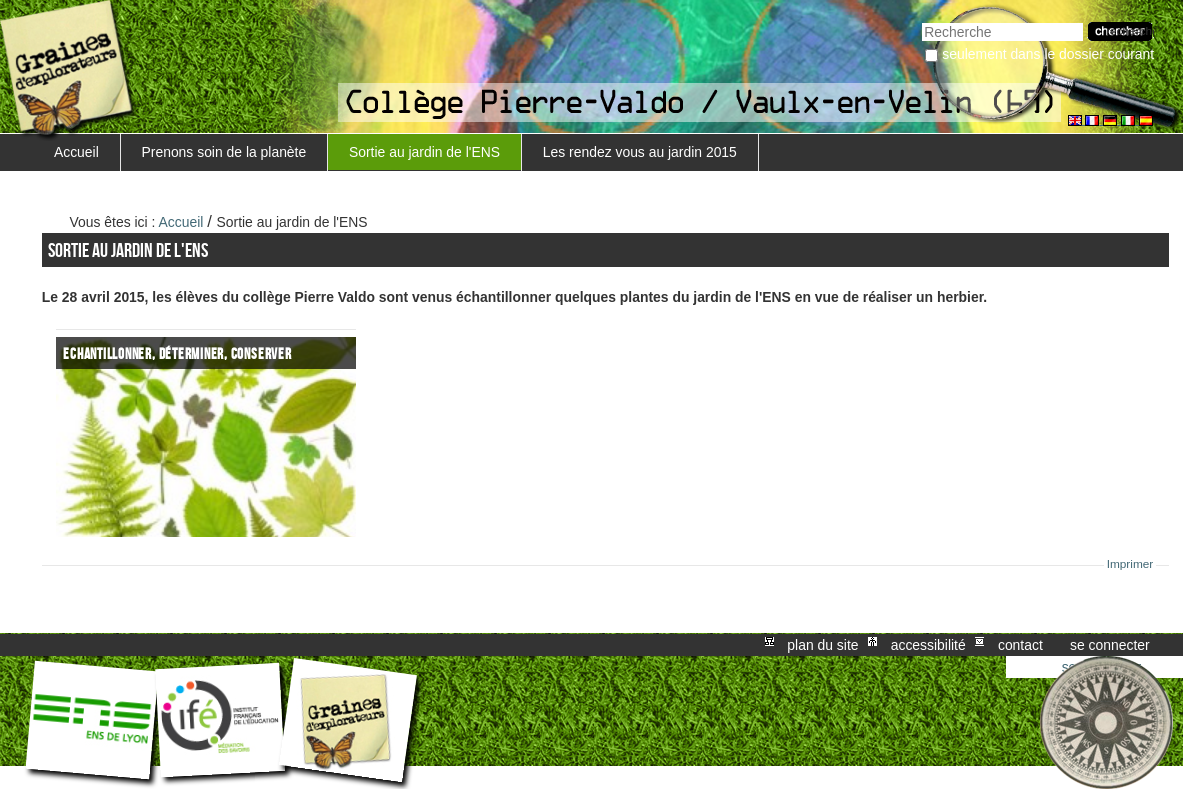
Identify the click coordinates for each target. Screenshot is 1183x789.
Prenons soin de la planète (224, 152)
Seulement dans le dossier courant (1048, 54)
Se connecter (1110, 645)
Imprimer (1130, 564)
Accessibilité (928, 645)
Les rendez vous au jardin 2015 (640, 152)
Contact (1020, 645)
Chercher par (921, 20)
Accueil (76, 152)
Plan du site (822, 645)
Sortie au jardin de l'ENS (424, 152)
